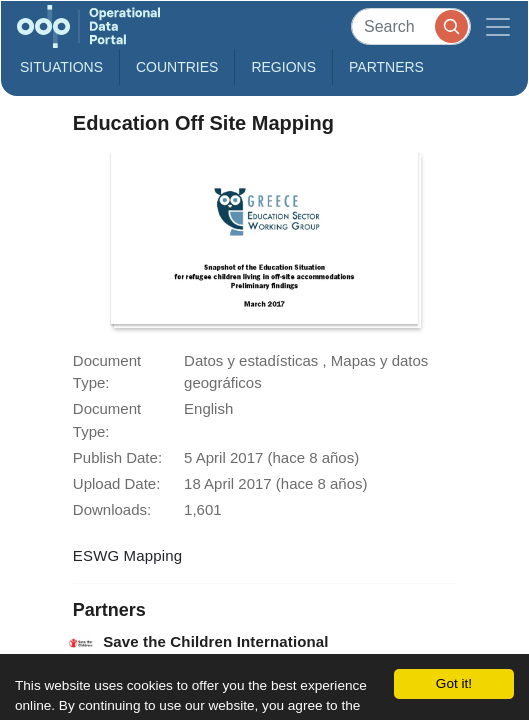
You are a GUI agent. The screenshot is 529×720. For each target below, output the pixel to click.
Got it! (454, 683)
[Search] (411, 26)
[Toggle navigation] (498, 26)
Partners (386, 67)
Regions (283, 67)
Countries (177, 67)
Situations (61, 67)
